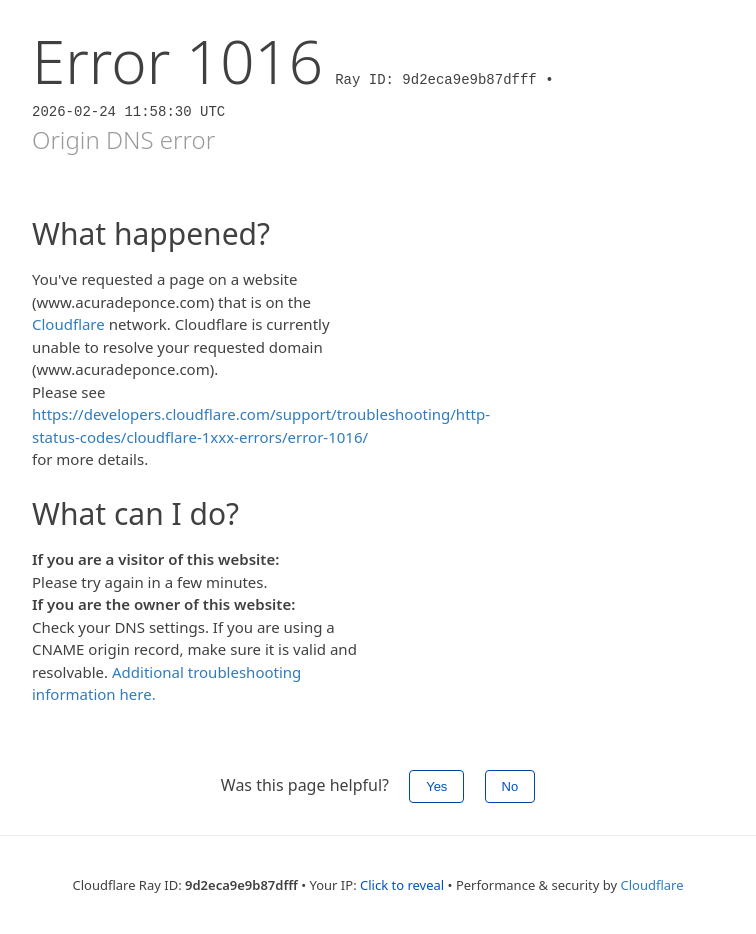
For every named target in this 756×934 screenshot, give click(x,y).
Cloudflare (68, 324)
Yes (436, 786)
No (510, 786)
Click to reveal (402, 885)
